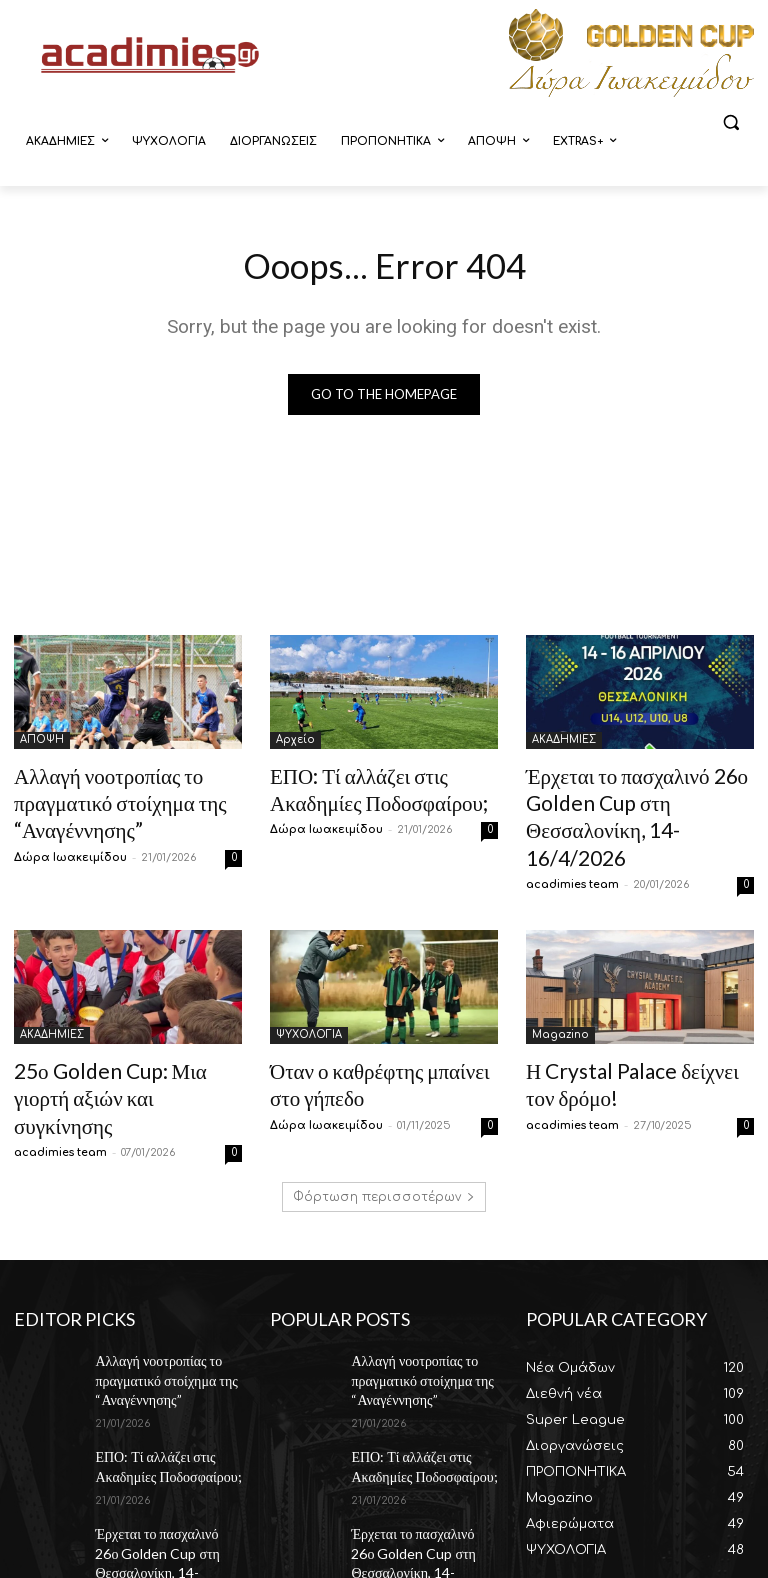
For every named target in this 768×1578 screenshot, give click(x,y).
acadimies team (572, 846)
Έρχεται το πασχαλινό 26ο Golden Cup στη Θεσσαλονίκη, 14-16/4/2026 (634, 798)
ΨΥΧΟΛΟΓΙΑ (309, 996)
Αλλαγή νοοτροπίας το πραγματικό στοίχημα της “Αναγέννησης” (100, 798)
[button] (730, 122)
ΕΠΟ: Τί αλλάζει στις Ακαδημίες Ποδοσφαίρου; (157, 1378)
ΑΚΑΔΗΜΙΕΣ (564, 743)
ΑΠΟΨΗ (42, 743)
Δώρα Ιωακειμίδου (70, 846)
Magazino (560, 996)
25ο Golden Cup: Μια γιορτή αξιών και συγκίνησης (115, 1040)
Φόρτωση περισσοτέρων (384, 1121)
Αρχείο (295, 743)
